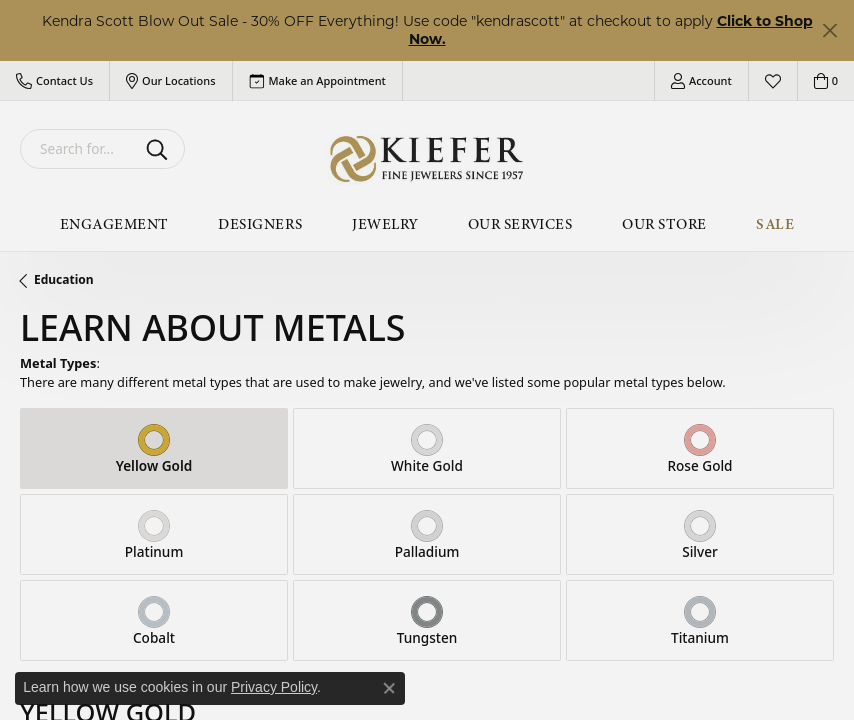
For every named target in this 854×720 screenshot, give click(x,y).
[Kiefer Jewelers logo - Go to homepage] (427, 158)
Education (64, 279)
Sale (775, 224)
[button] (54, 81)
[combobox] (79, 149)
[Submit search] (160, 149)
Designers (260, 224)
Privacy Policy (274, 687)
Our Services (520, 224)
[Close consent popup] (389, 688)
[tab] (154, 448)
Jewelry (384, 224)
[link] (317, 81)
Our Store (664, 224)
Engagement (114, 224)
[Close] (829, 30)
